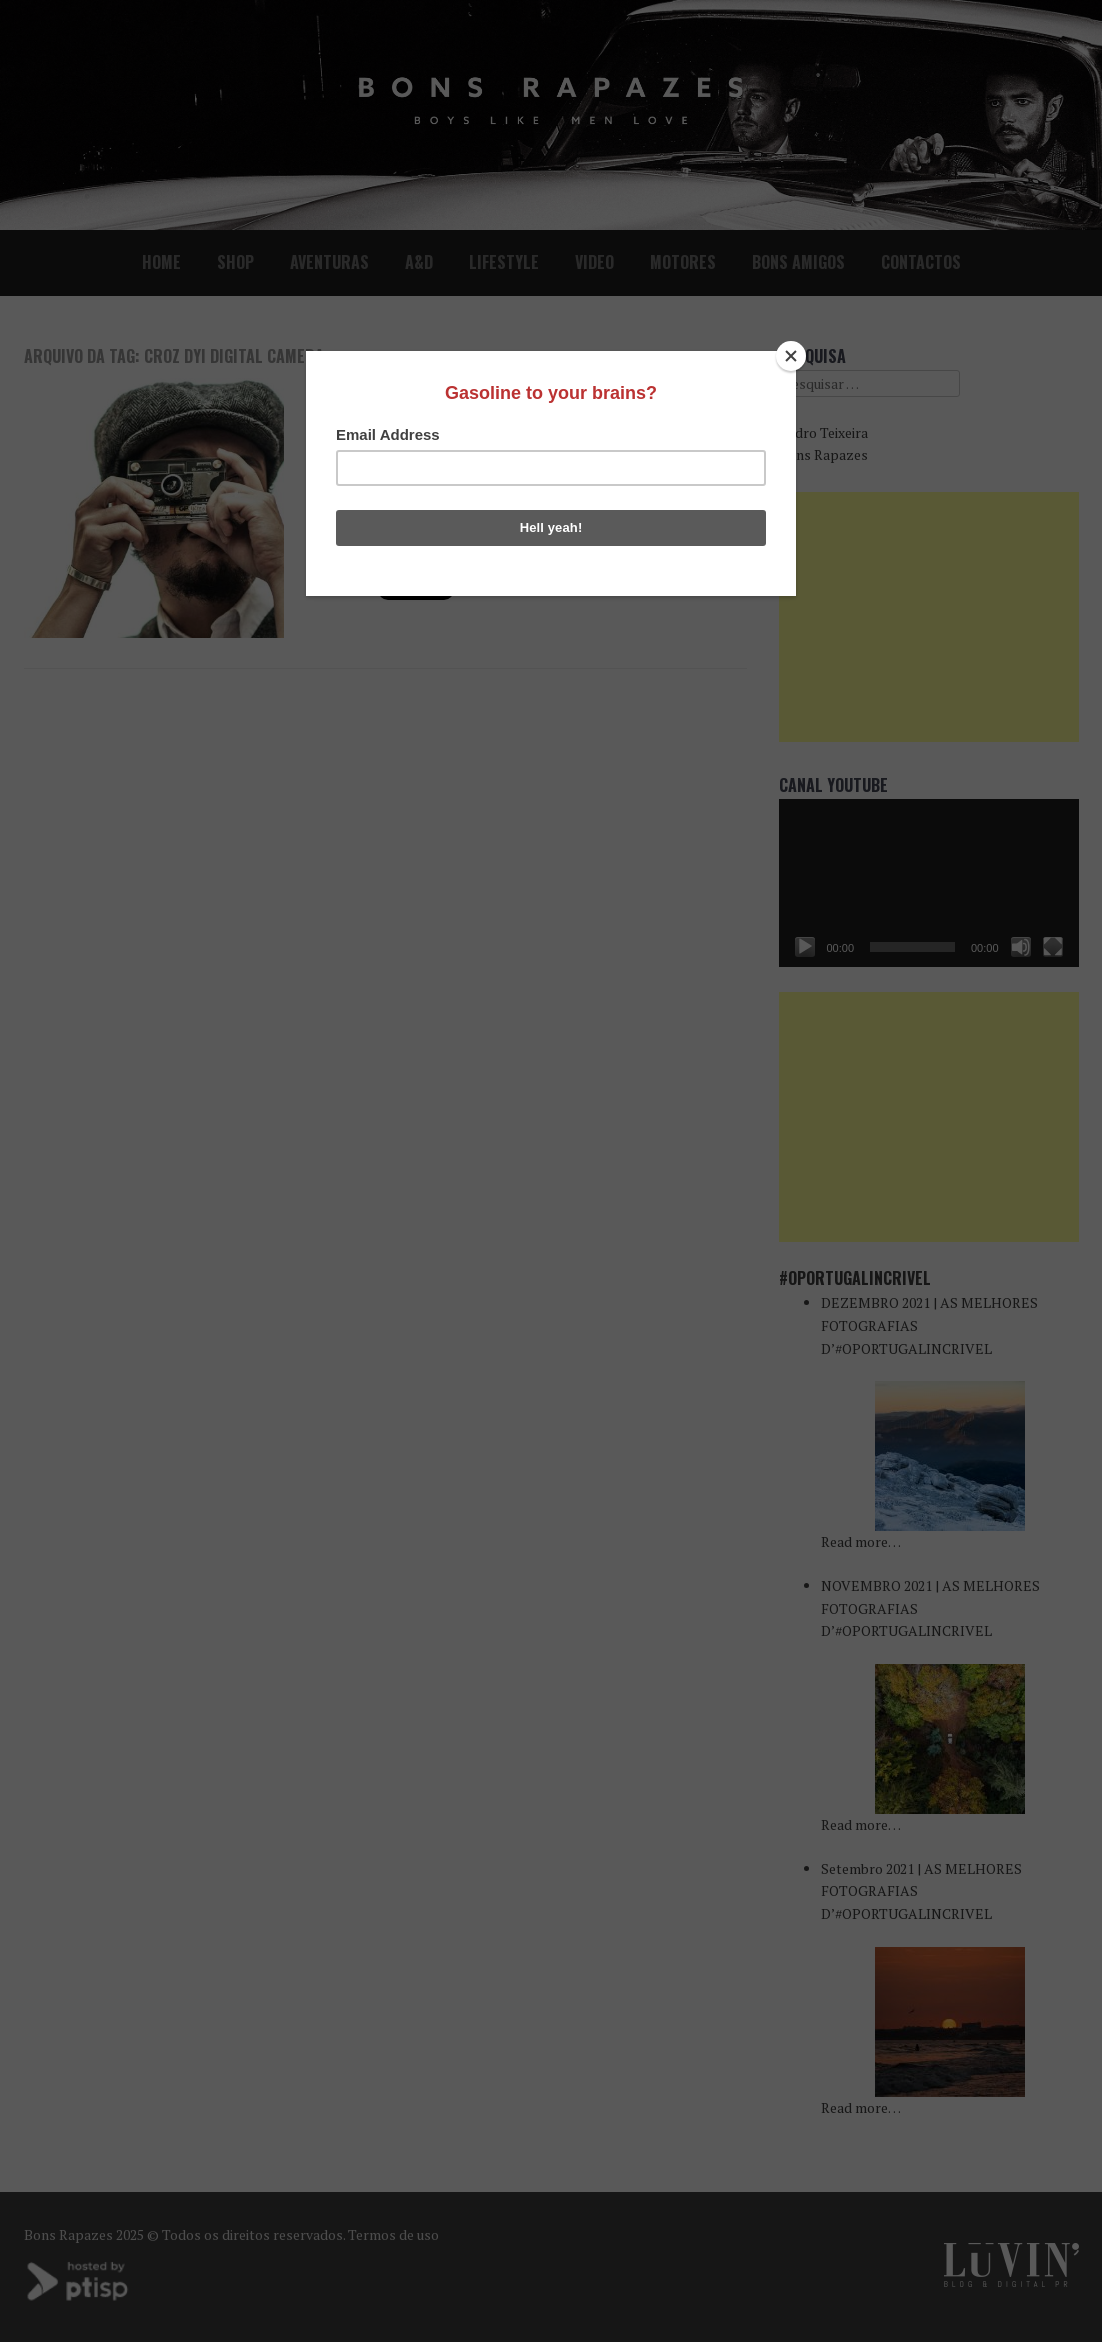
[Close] (791, 356)
